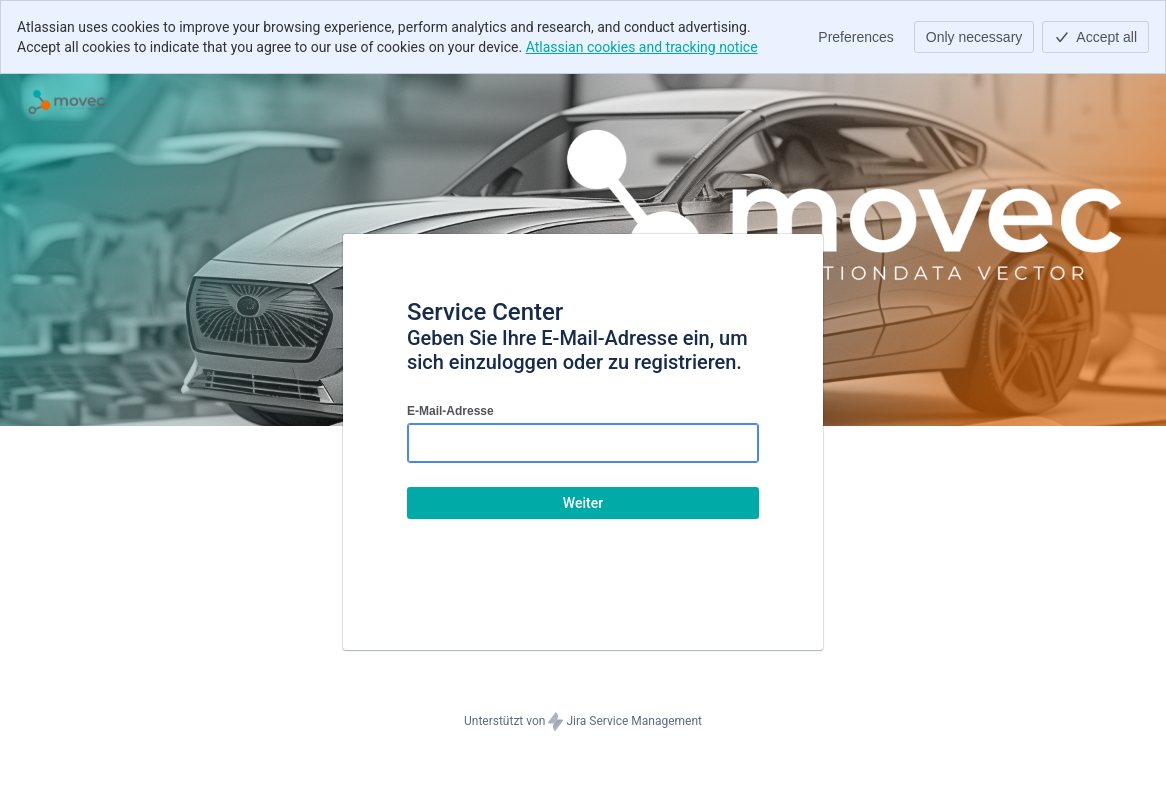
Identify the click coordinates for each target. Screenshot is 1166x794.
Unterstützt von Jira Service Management (583, 722)
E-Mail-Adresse (450, 411)
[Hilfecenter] (66, 102)
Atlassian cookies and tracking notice (642, 47)
